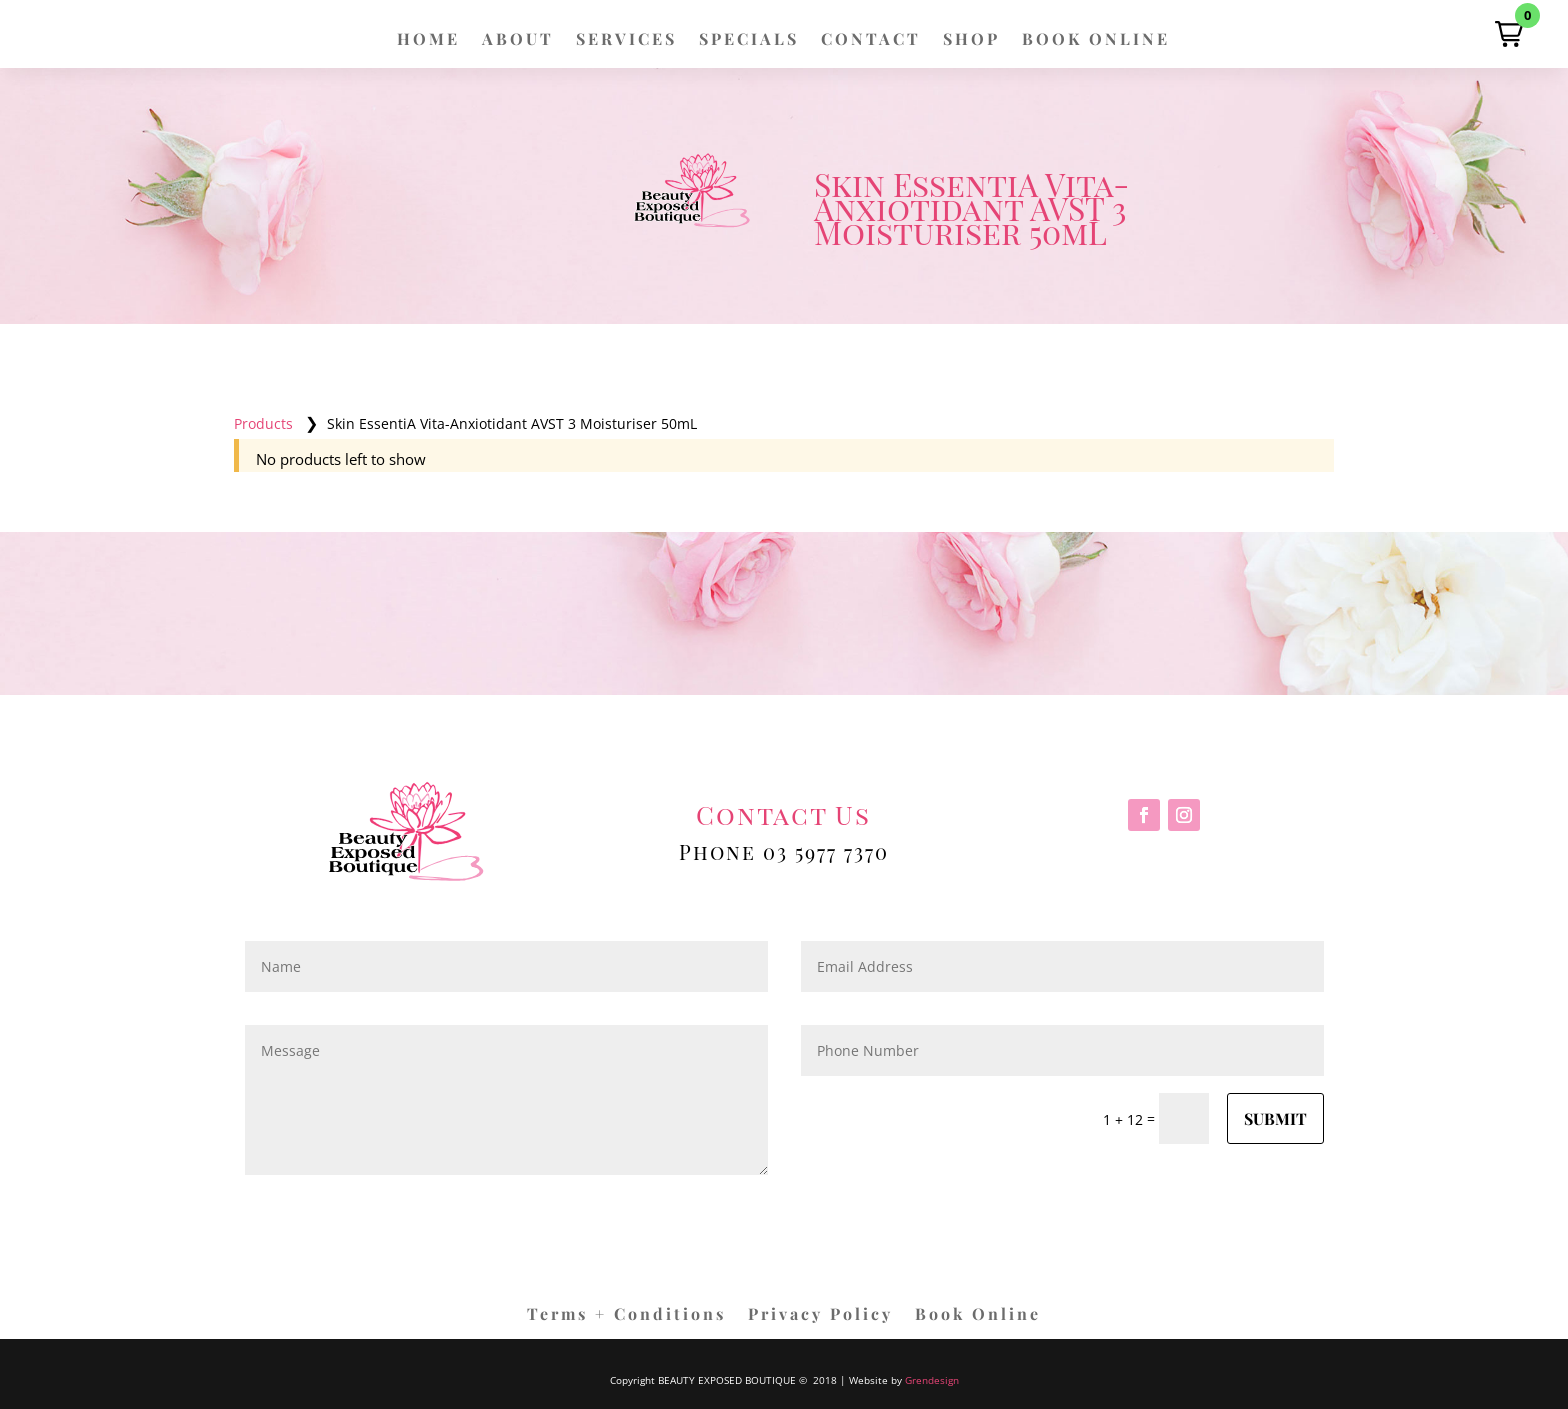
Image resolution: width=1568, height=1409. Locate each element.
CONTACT (871, 40)
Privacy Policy (820, 1315)
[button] (1509, 34)
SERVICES (626, 40)
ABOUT (518, 40)
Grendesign (932, 1380)
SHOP (971, 40)
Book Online (978, 1315)
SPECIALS (749, 40)
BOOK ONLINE (1096, 40)
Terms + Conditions (626, 1315)
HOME (428, 40)
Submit (1275, 1118)
